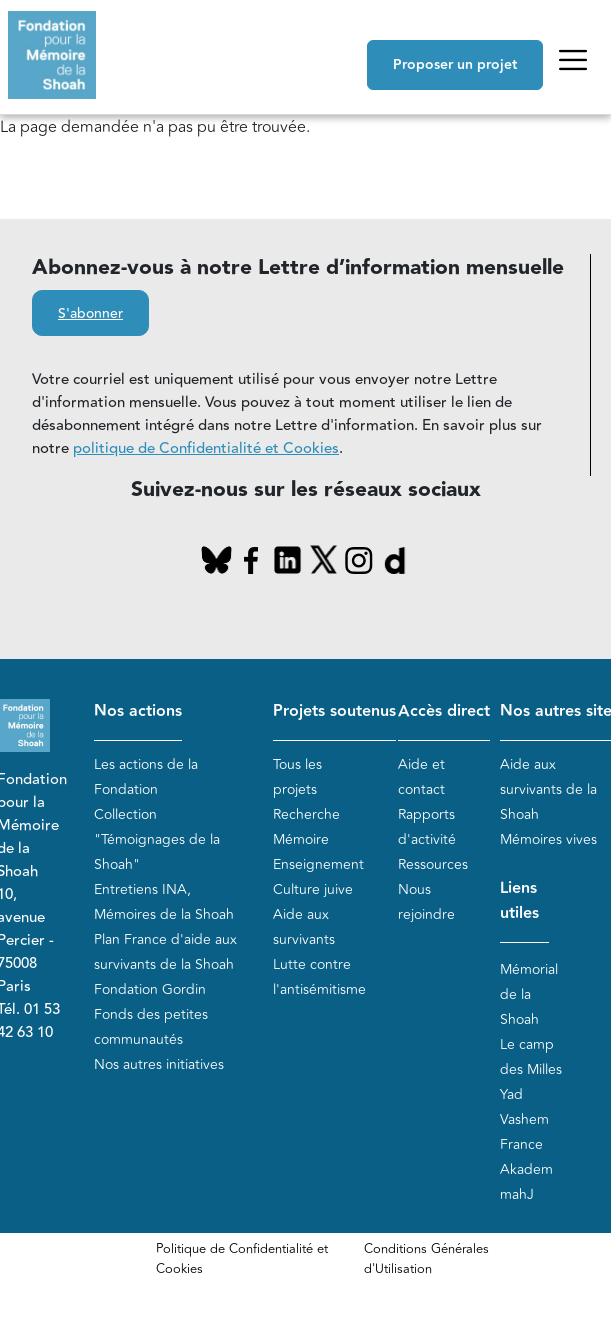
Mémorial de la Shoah (529, 994)
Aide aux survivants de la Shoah (548, 789)
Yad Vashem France (524, 1119)
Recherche (306, 814)
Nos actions (138, 711)
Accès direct (444, 711)
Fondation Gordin (150, 989)
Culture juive (313, 889)
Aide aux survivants (304, 927)
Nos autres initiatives (159, 1064)
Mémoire (301, 839)
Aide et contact (421, 777)
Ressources (433, 864)
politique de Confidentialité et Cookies (206, 448)
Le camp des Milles (531, 1057)
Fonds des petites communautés (151, 1027)
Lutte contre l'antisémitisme (319, 977)
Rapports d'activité (427, 827)
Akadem (526, 1169)
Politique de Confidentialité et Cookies (242, 1259)
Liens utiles (519, 901)
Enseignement (318, 864)
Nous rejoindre (426, 902)
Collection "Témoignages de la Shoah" (157, 839)
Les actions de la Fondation (146, 777)
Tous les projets (297, 777)
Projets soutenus (334, 711)
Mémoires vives (548, 839)
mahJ (517, 1194)
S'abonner (90, 314)
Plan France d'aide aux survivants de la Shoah (165, 952)
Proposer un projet (455, 65)
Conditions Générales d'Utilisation (426, 1259)
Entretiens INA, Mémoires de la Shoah (164, 902)
